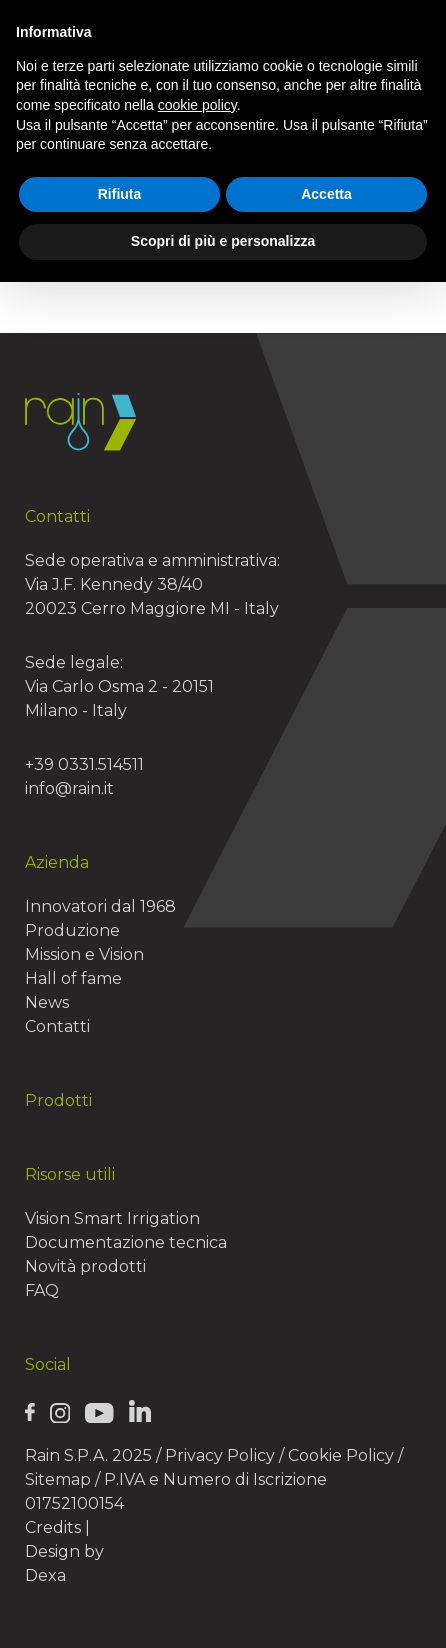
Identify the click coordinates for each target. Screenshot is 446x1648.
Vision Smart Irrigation (112, 1218)
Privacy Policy (220, 1455)
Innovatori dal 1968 (100, 906)
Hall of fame (73, 978)
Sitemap (58, 1479)
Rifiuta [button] (120, 194)
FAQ (42, 1290)
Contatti (57, 1026)
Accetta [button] (326, 194)
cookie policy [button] (197, 105)
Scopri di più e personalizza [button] (223, 241)
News (47, 1002)
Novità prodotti (85, 1266)
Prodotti (58, 1100)
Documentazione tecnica (126, 1242)
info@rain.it (69, 788)
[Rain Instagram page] (60, 1412)
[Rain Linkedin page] (140, 1411)
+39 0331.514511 (84, 764)
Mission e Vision (84, 954)
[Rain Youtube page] (99, 1412)
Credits (53, 1527)
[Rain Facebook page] (30, 1412)
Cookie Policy (341, 1455)
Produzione (72, 930)
